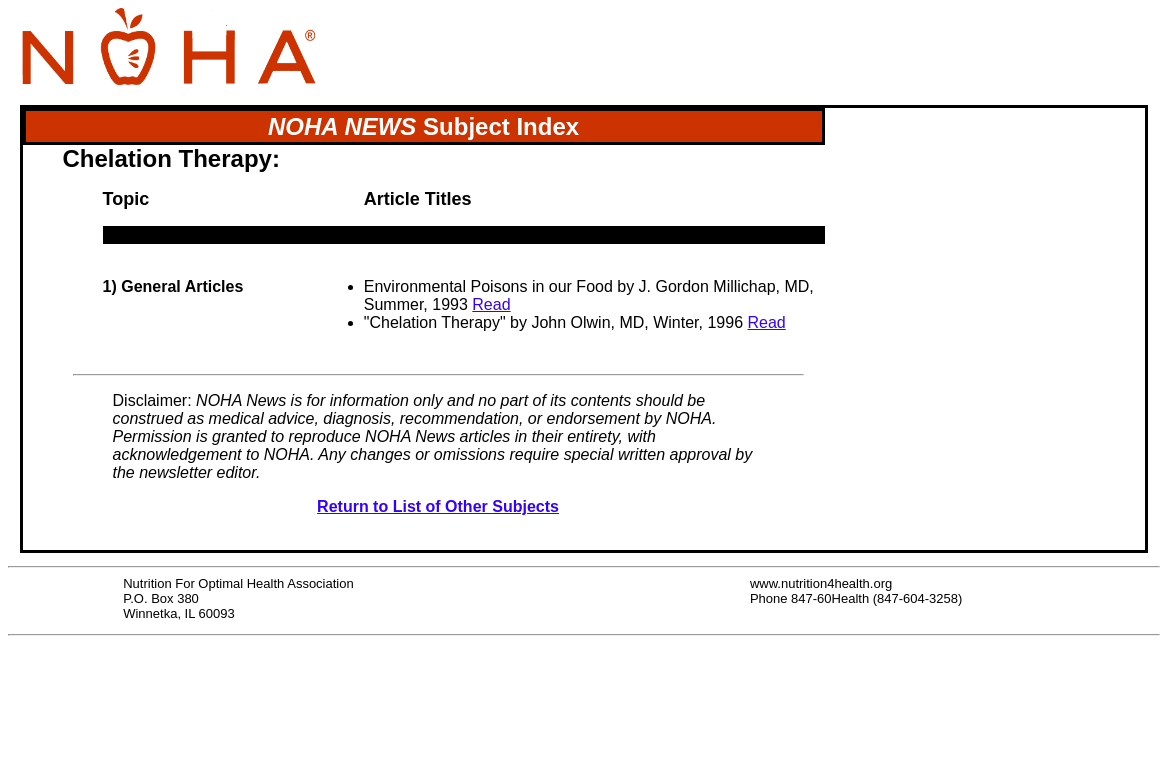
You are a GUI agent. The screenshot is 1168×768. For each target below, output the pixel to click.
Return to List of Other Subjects (438, 506)
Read (491, 304)
